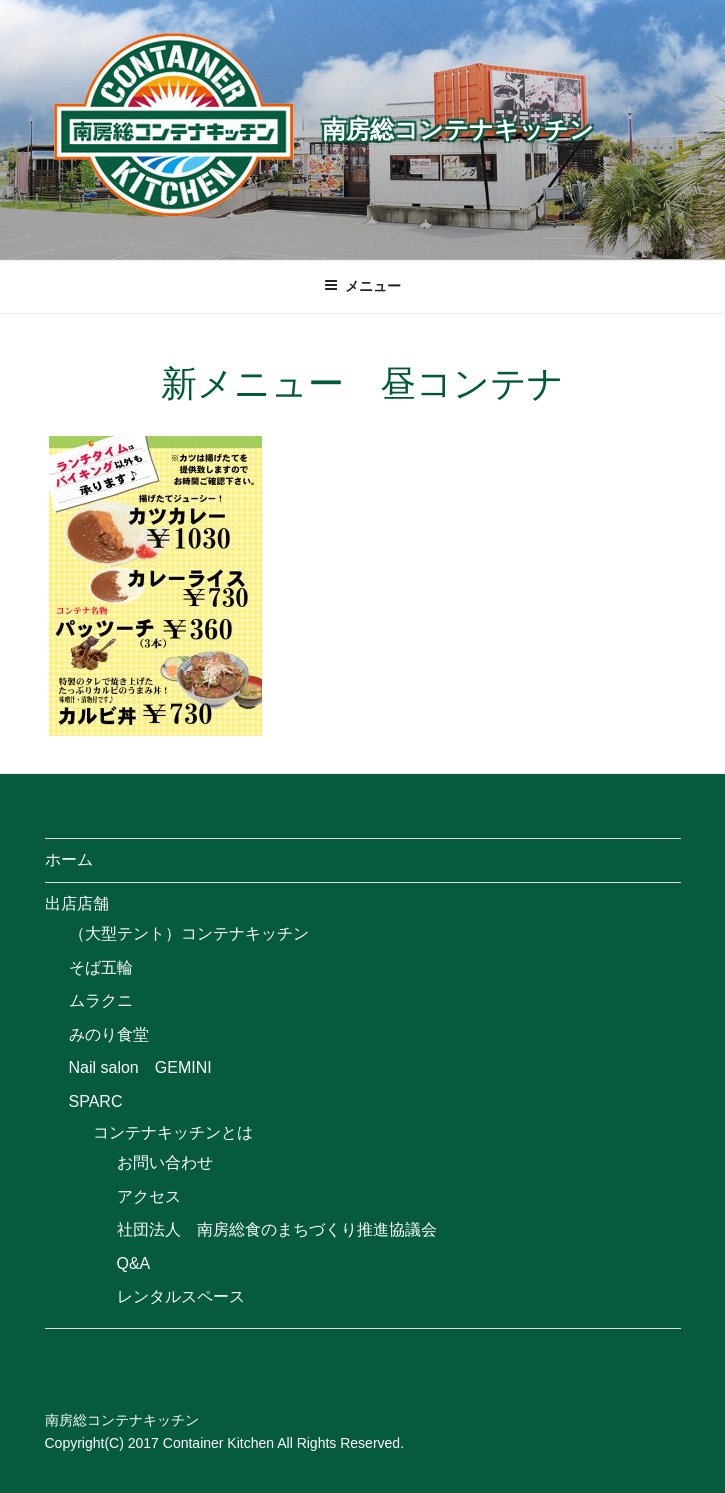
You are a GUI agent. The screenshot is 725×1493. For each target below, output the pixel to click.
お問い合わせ (165, 1162)
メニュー (362, 286)
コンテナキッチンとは (173, 1132)
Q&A (134, 1263)
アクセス (149, 1196)
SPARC (96, 1101)
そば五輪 (101, 967)
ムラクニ (101, 1000)
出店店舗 (77, 903)
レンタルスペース (181, 1296)
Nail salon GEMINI (140, 1067)
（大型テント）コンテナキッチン (189, 933)
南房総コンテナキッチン (458, 129)
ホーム (69, 859)
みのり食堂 (109, 1034)
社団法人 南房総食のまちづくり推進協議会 (277, 1229)
